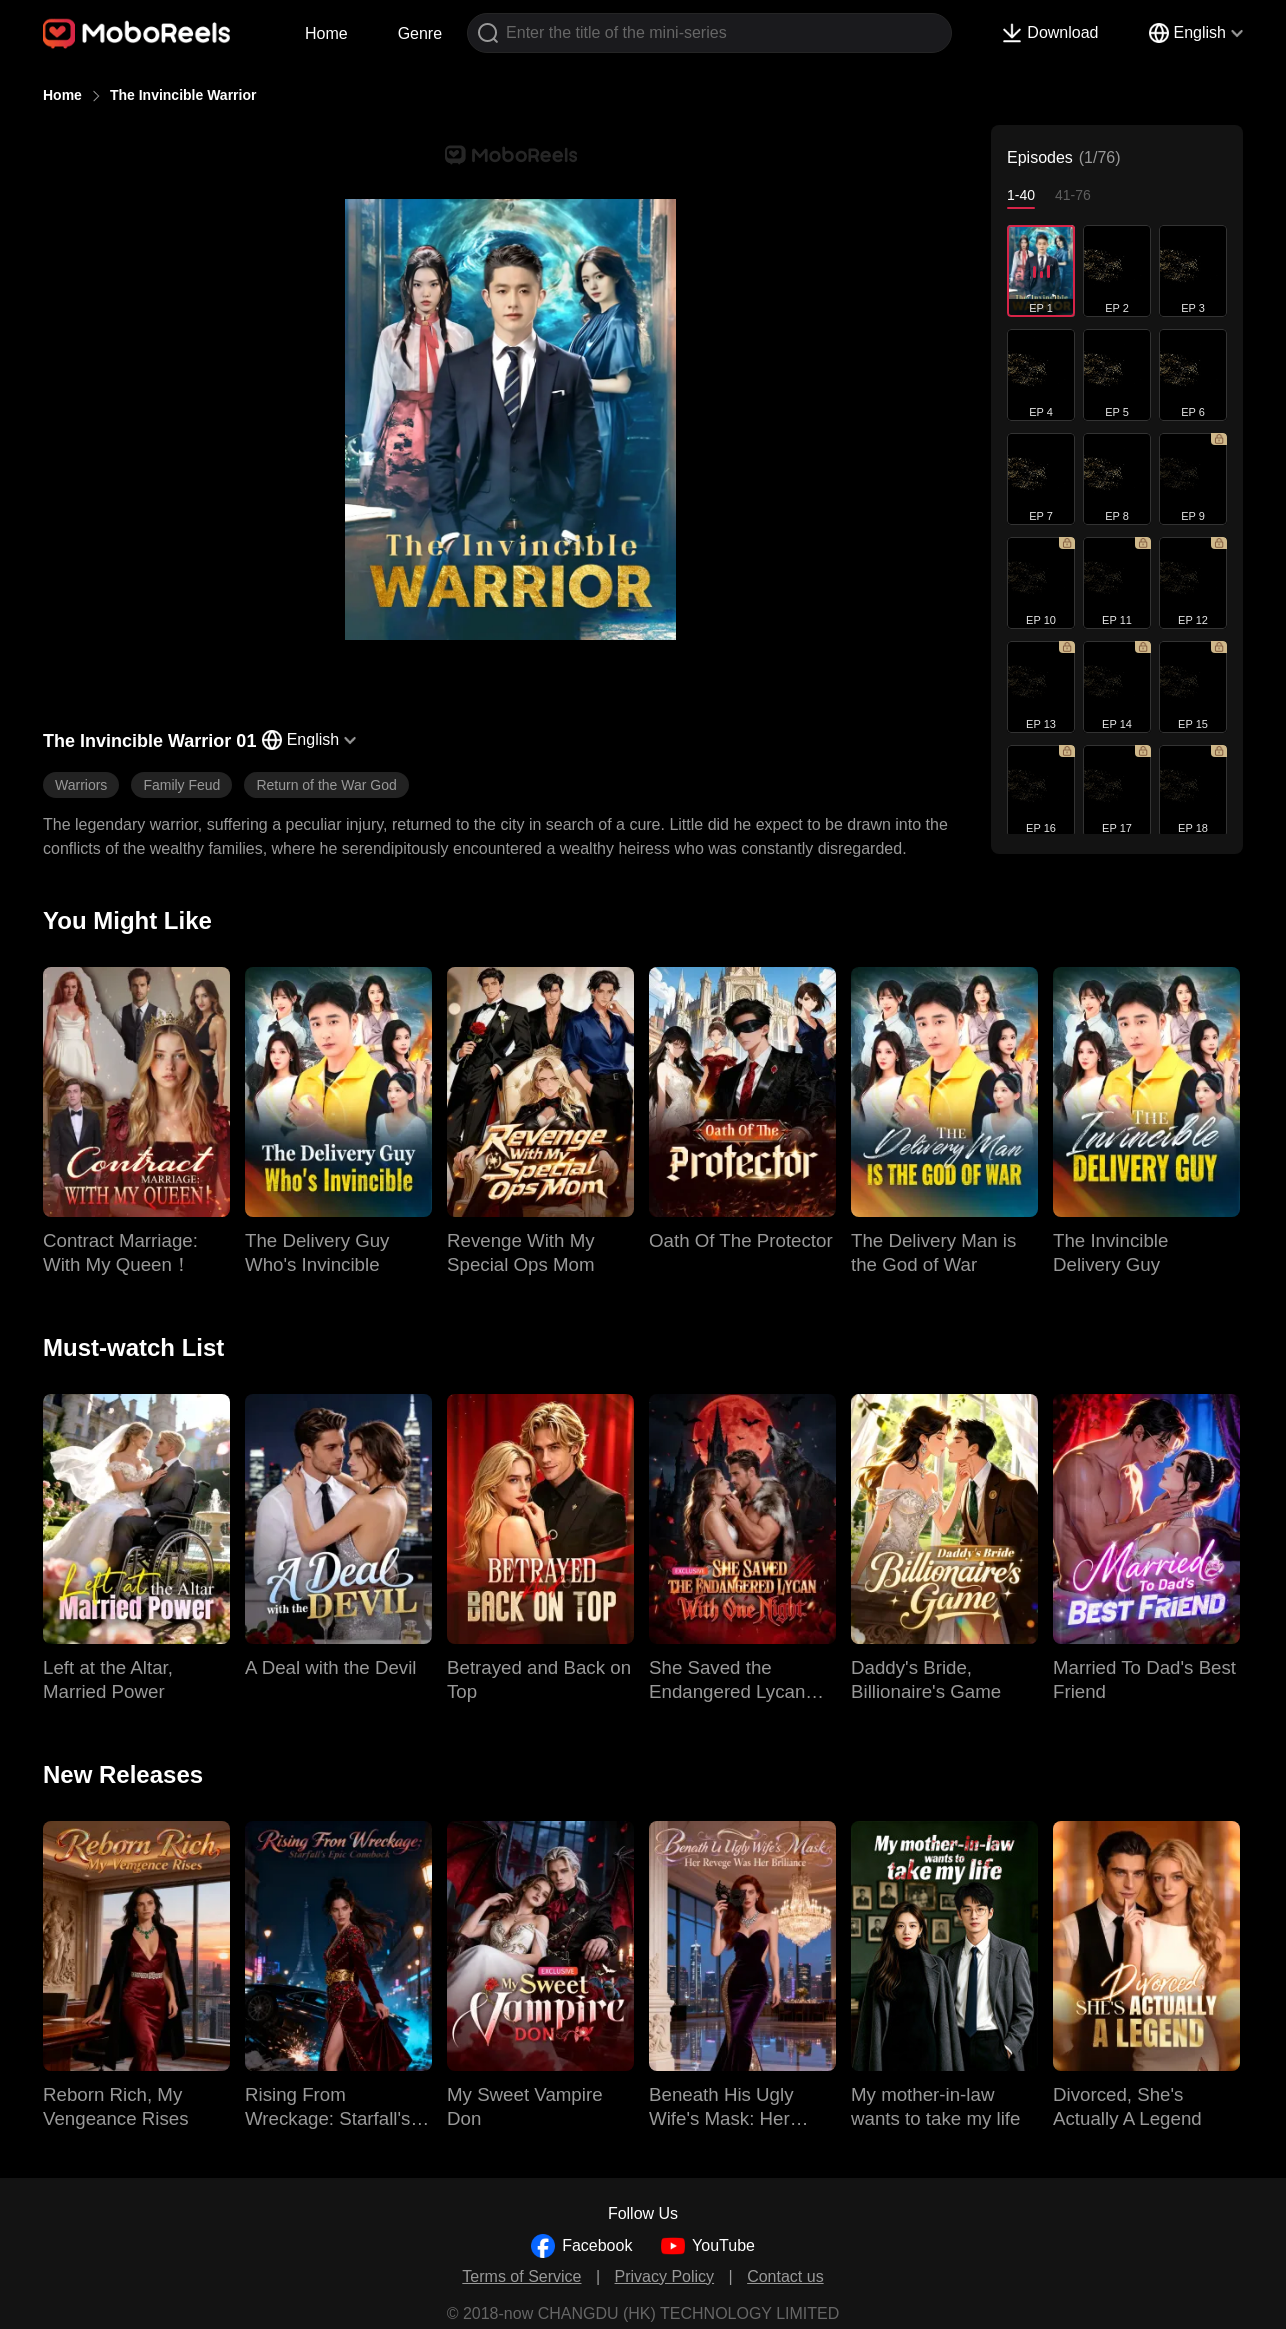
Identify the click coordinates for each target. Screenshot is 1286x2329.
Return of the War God (326, 785)
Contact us (785, 2276)
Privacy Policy (665, 2276)
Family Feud (181, 785)
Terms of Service (521, 2276)
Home (326, 33)
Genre (420, 33)
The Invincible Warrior (183, 95)
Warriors (81, 785)
